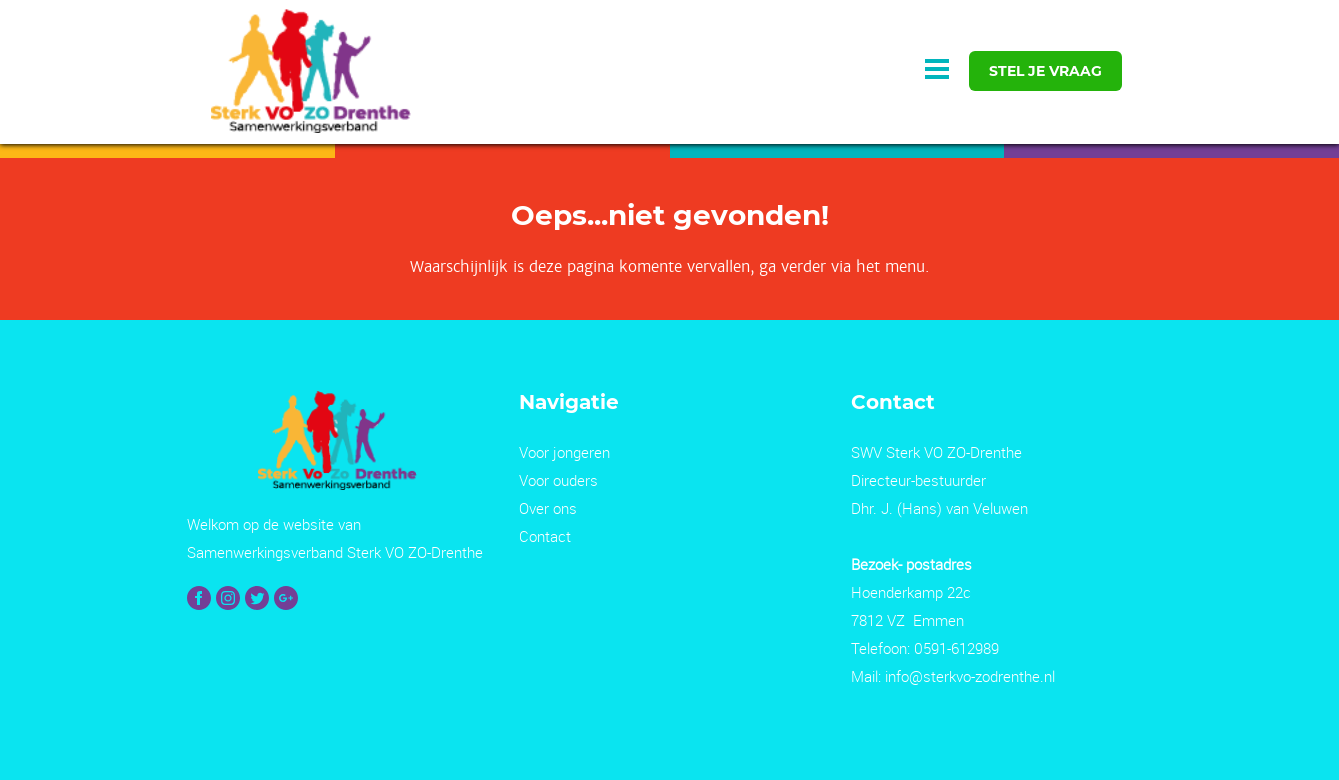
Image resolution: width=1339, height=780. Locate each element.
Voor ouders (558, 480)
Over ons (548, 508)
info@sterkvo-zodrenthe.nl (970, 676)
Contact (545, 536)
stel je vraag (1045, 71)
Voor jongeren (564, 452)
